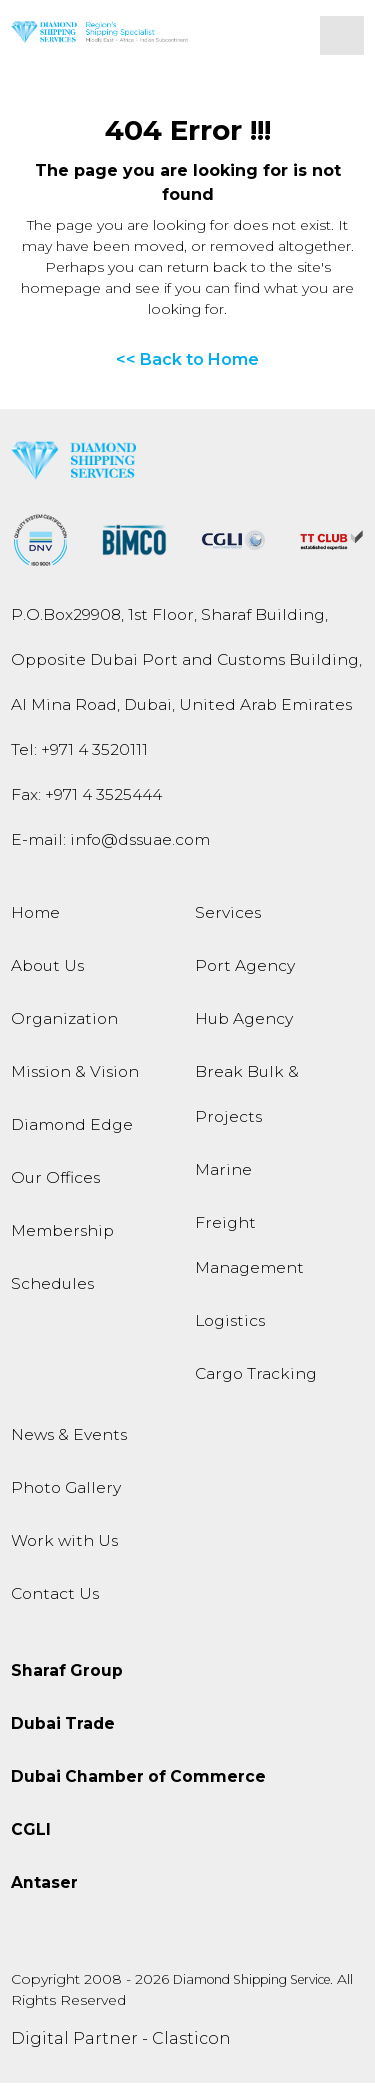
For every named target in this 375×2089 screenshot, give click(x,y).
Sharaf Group (67, 1676)
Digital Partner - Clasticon (121, 2044)
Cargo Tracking (256, 1379)
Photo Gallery (66, 1493)
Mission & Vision (75, 1077)
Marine (223, 1175)
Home (35, 918)
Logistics (230, 1326)
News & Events (69, 1440)
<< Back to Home (187, 365)
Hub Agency (244, 1024)
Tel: (79, 755)
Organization (64, 1024)
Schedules (52, 1289)
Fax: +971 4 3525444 (86, 800)
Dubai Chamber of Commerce (138, 1782)
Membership (62, 1236)
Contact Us (55, 1599)
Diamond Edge (72, 1130)
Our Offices (55, 1183)
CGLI (31, 1835)
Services (228, 918)
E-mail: (110, 845)
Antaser (44, 1888)
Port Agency (245, 971)
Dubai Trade (63, 1729)
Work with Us (64, 1546)
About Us (47, 971)
